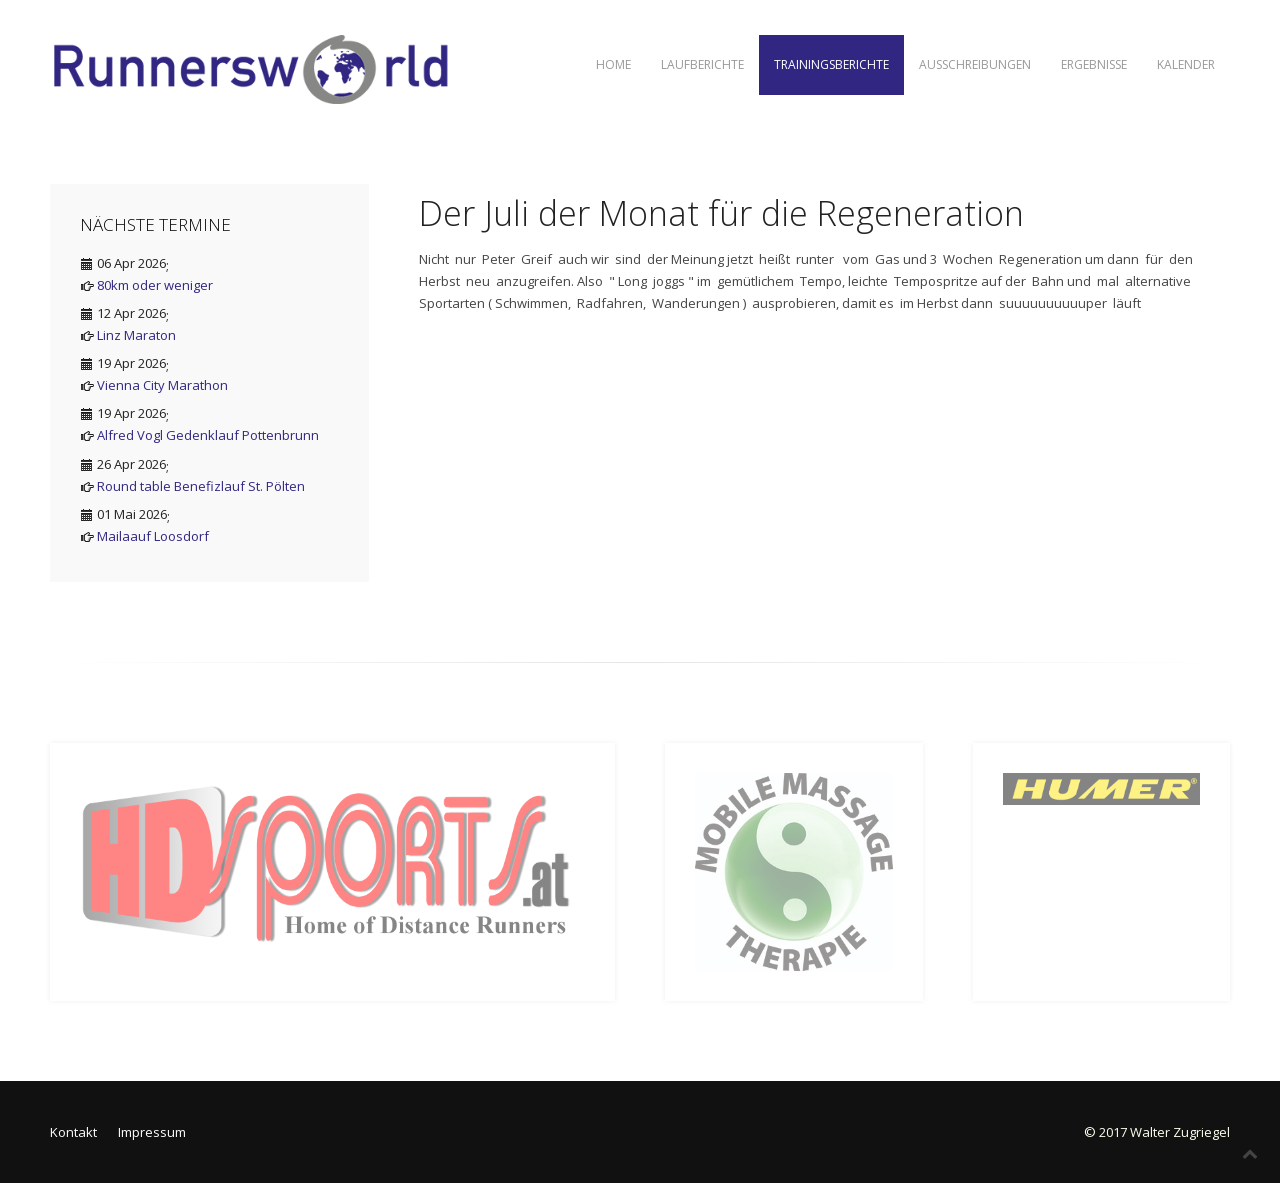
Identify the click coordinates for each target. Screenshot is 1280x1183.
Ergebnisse (1094, 64)
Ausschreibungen (975, 64)
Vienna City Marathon (162, 385)
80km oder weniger (155, 285)
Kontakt (73, 1132)
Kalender (1186, 64)
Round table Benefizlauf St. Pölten (201, 486)
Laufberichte (702, 64)
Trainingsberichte (831, 64)
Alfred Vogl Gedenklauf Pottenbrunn (208, 435)
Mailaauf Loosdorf (153, 536)
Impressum (152, 1132)
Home (613, 64)
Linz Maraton (136, 335)
